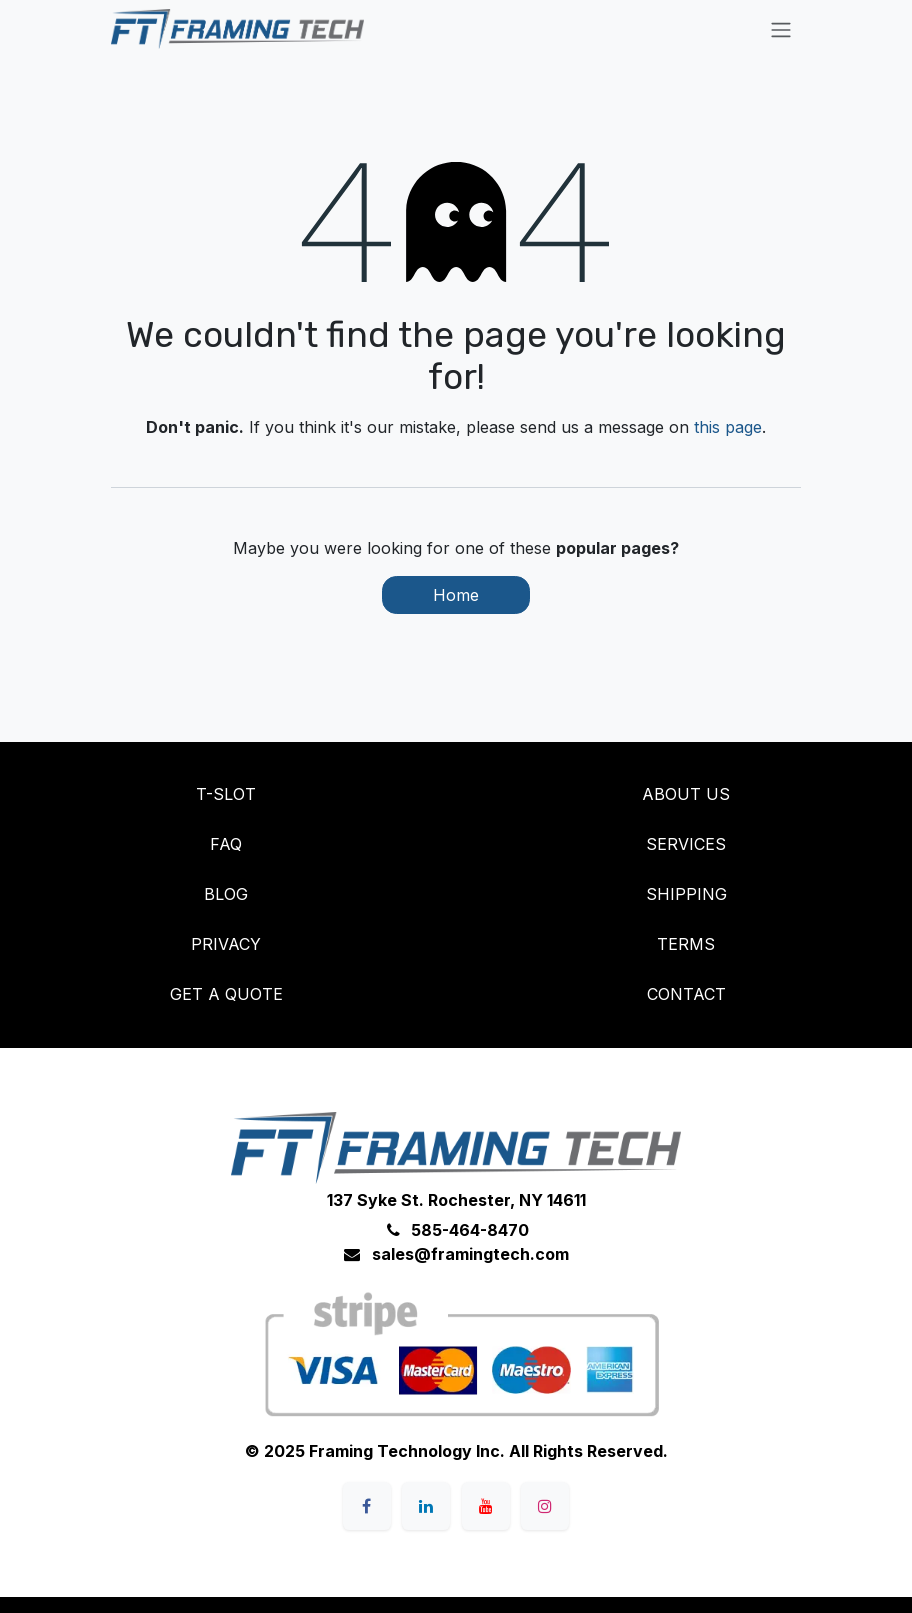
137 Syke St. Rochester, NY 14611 (456, 1200)
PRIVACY (226, 944)
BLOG (226, 894)
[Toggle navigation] (781, 29)
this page (728, 427)
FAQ (226, 844)
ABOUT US (686, 794)
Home (456, 595)
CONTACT (686, 994)
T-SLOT (226, 794)
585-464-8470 (470, 1230)
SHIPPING (686, 894)
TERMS (686, 944)
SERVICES (686, 844)
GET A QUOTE (226, 994)
